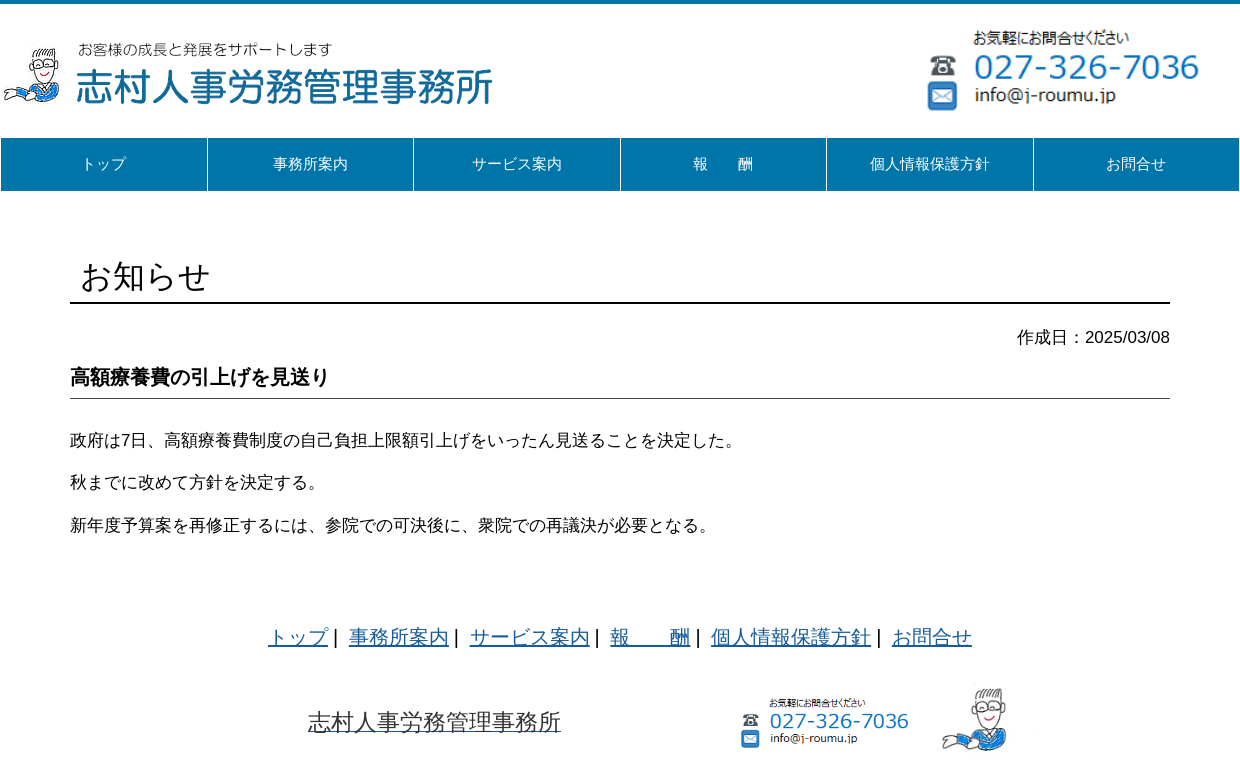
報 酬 (650, 637)
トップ (298, 637)
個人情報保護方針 (791, 637)
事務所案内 (399, 637)
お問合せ (932, 637)
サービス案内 (530, 637)
